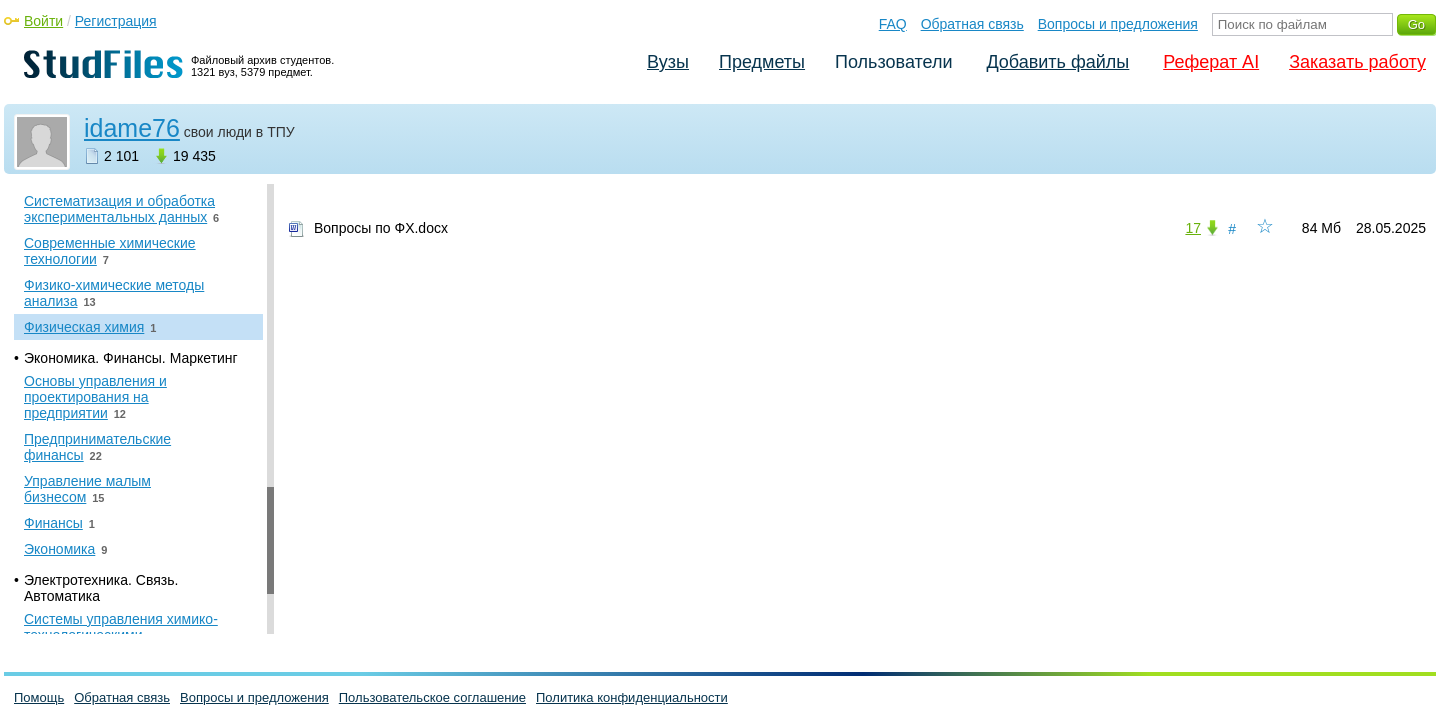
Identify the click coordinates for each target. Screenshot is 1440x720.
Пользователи (893, 62)
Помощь (39, 697)
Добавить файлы (1057, 62)
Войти (43, 21)
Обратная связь (972, 24)
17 (1193, 228)
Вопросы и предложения (1118, 24)
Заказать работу (1357, 62)
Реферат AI (1211, 62)
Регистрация (116, 21)
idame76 (132, 128)
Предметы (762, 62)
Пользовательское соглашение (432, 697)
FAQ (893, 24)
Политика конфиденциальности (632, 697)
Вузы (668, 62)
